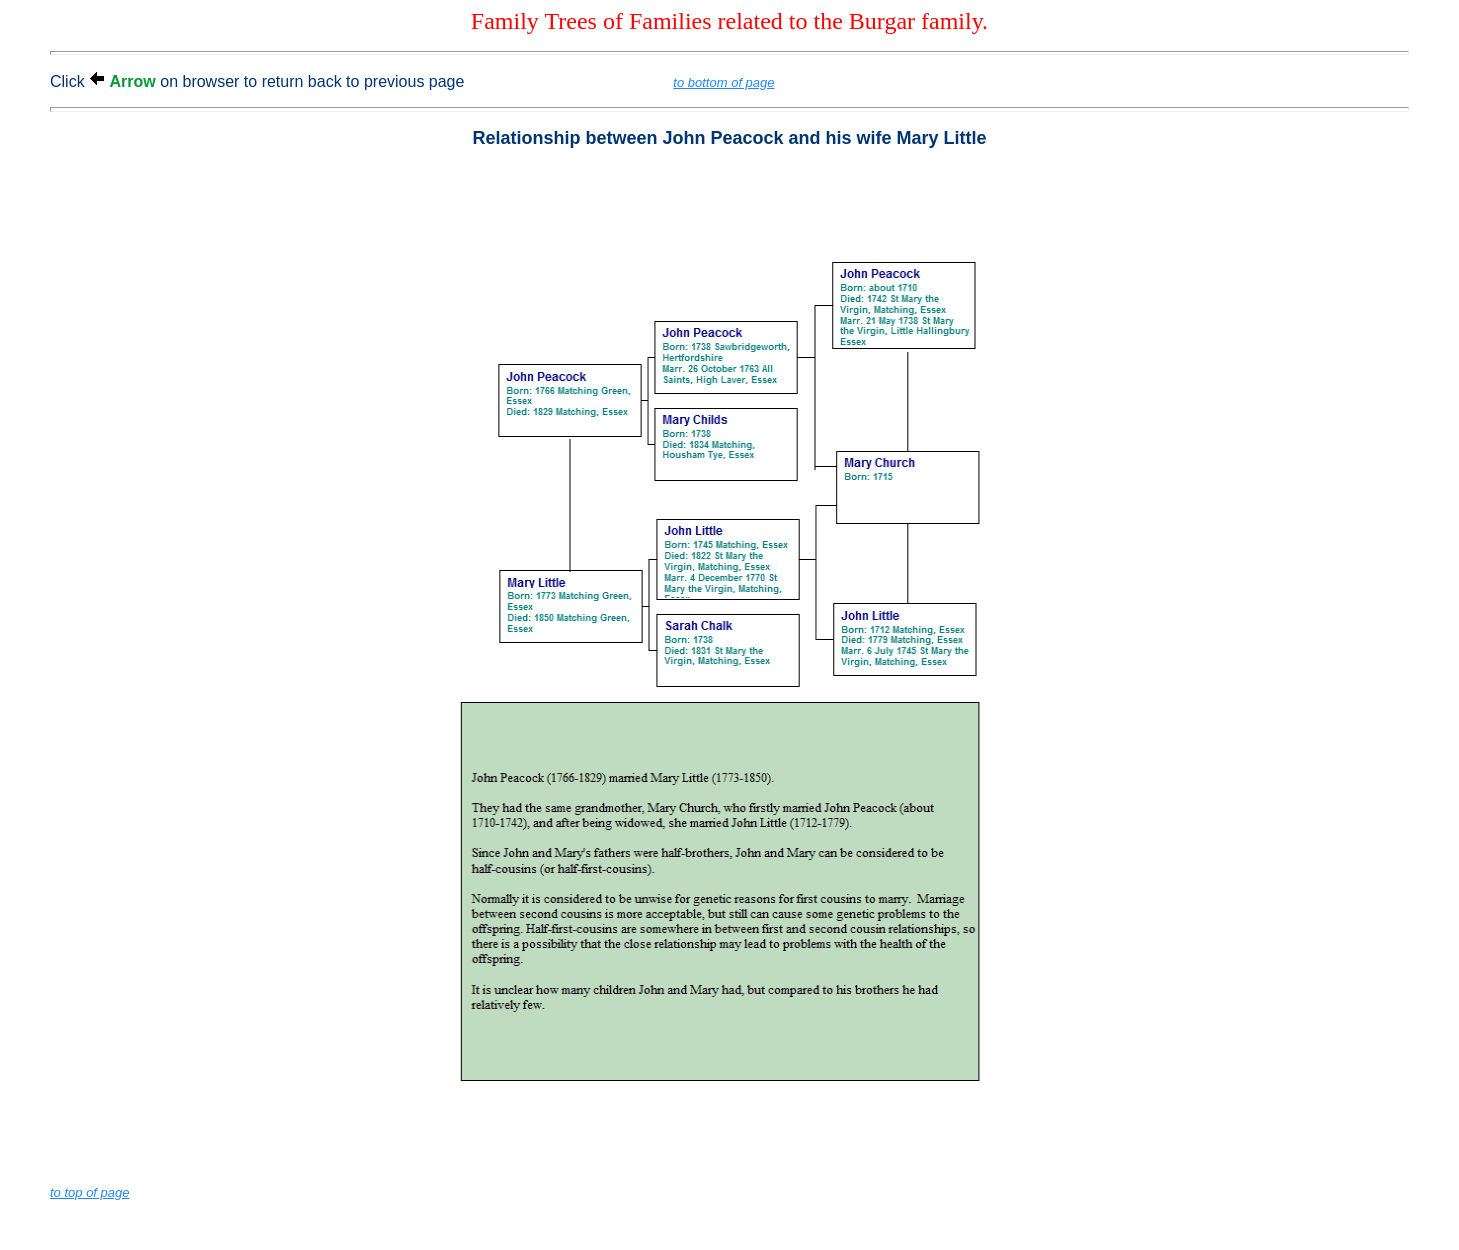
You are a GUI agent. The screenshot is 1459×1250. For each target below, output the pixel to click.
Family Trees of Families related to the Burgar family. (729, 21)
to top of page (90, 1192)
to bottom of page (723, 82)
